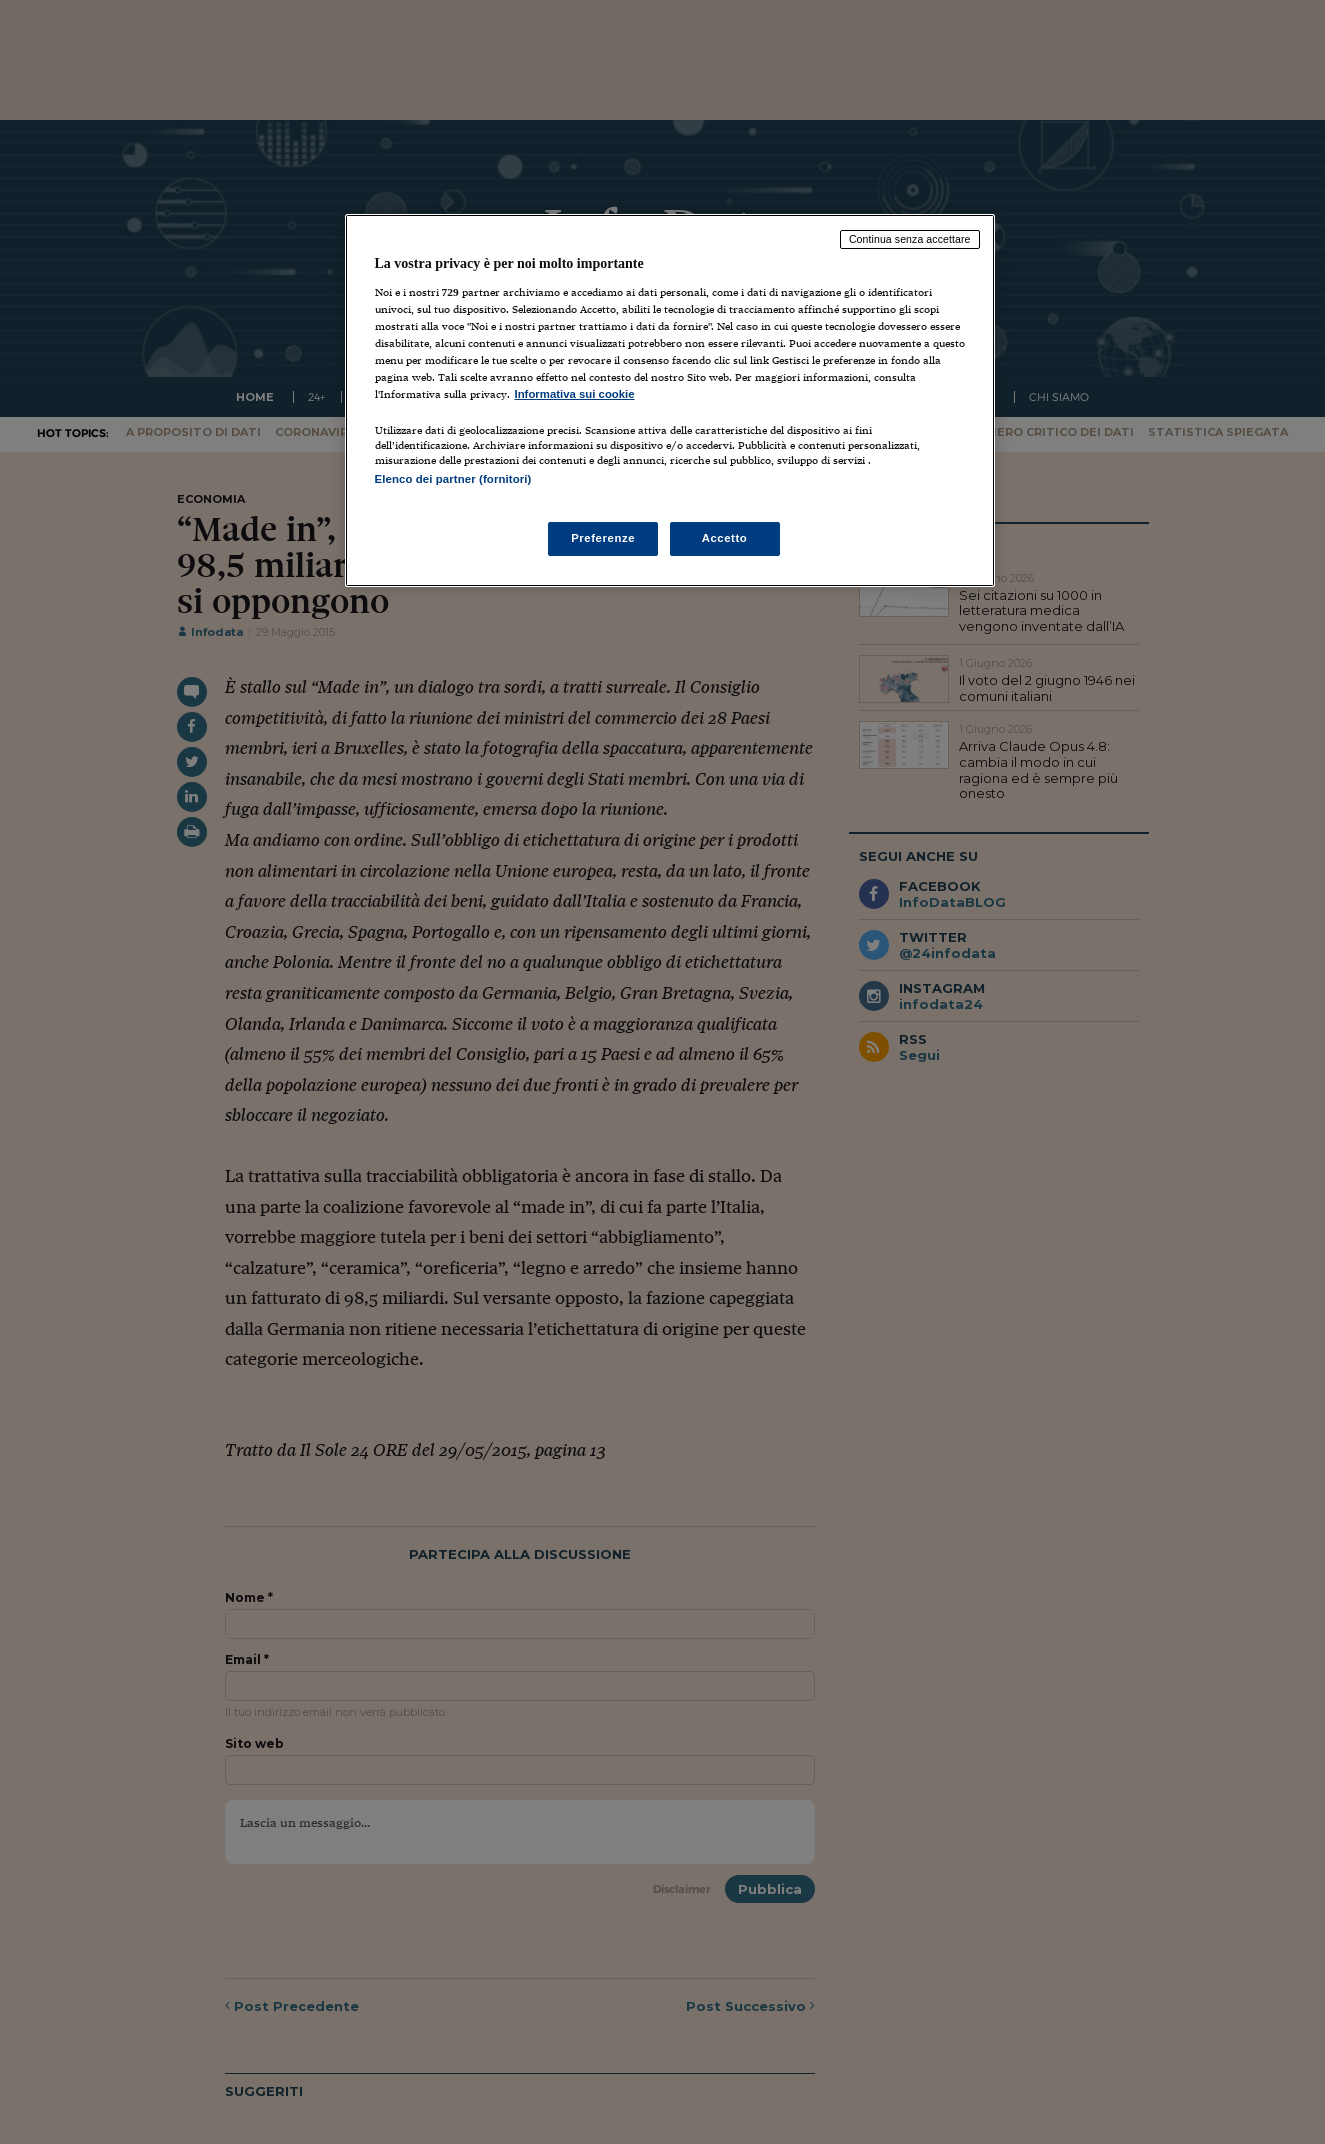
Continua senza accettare (910, 239)
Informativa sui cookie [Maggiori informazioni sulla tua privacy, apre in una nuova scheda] (575, 394)
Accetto (725, 538)
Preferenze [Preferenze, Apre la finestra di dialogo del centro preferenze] (603, 538)
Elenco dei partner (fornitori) (453, 479)
